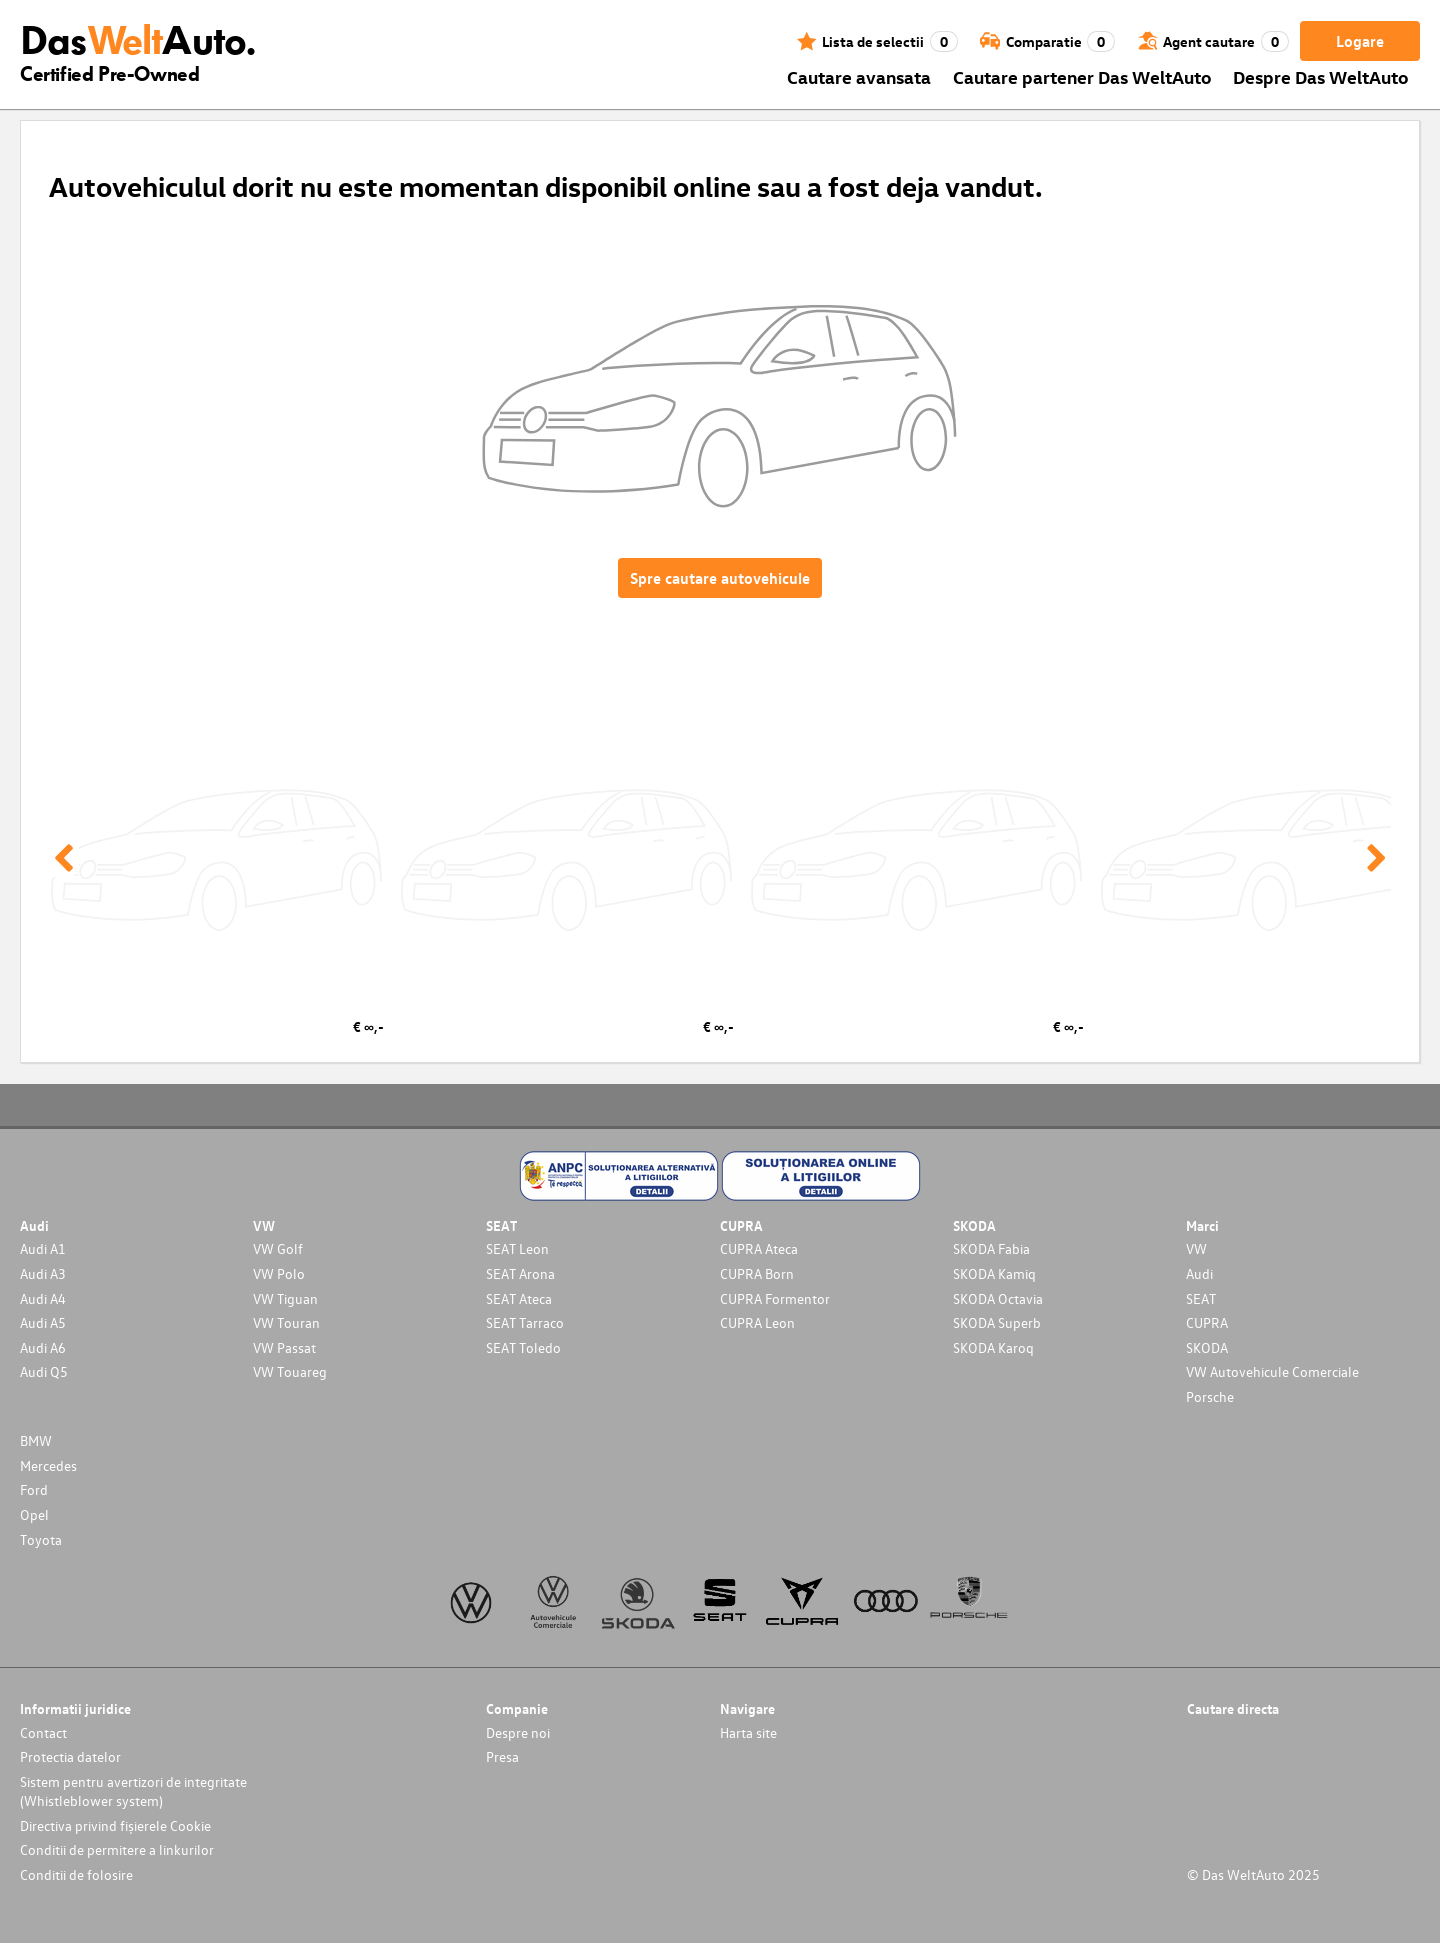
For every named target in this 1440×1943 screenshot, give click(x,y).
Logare (1360, 41)
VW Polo (279, 1273)
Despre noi (518, 1732)
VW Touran (286, 1322)
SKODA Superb (997, 1322)
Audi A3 (43, 1273)
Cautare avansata (859, 76)
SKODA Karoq (993, 1347)
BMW (36, 1440)
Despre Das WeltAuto (1321, 76)
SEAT (1201, 1298)
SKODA (1207, 1347)
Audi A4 (43, 1298)
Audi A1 (43, 1248)
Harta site (748, 1732)
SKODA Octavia (998, 1298)
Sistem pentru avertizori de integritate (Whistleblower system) (133, 1791)
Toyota (41, 1539)
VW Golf (278, 1248)
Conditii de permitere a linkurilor (117, 1849)
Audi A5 (43, 1322)
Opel (34, 1514)
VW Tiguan (285, 1298)
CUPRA (1207, 1322)
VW (1196, 1248)
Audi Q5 (44, 1371)
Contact (43, 1732)
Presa (502, 1756)
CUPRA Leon (757, 1322)
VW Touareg (290, 1371)
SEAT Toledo (523, 1347)
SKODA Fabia (991, 1248)
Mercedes (48, 1465)
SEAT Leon (517, 1248)
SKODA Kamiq (994, 1273)
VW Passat (284, 1347)
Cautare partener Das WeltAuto (1082, 76)
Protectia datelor (70, 1756)
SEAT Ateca (519, 1298)
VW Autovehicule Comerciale (1272, 1371)
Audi (1199, 1273)
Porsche (1210, 1396)
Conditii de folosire (76, 1874)
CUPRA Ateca (759, 1248)
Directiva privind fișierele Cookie (115, 1825)
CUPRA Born (757, 1273)
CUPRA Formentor (775, 1298)
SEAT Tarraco (525, 1322)
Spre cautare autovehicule (720, 578)
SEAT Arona (520, 1273)
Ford (34, 1489)
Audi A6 (43, 1347)
